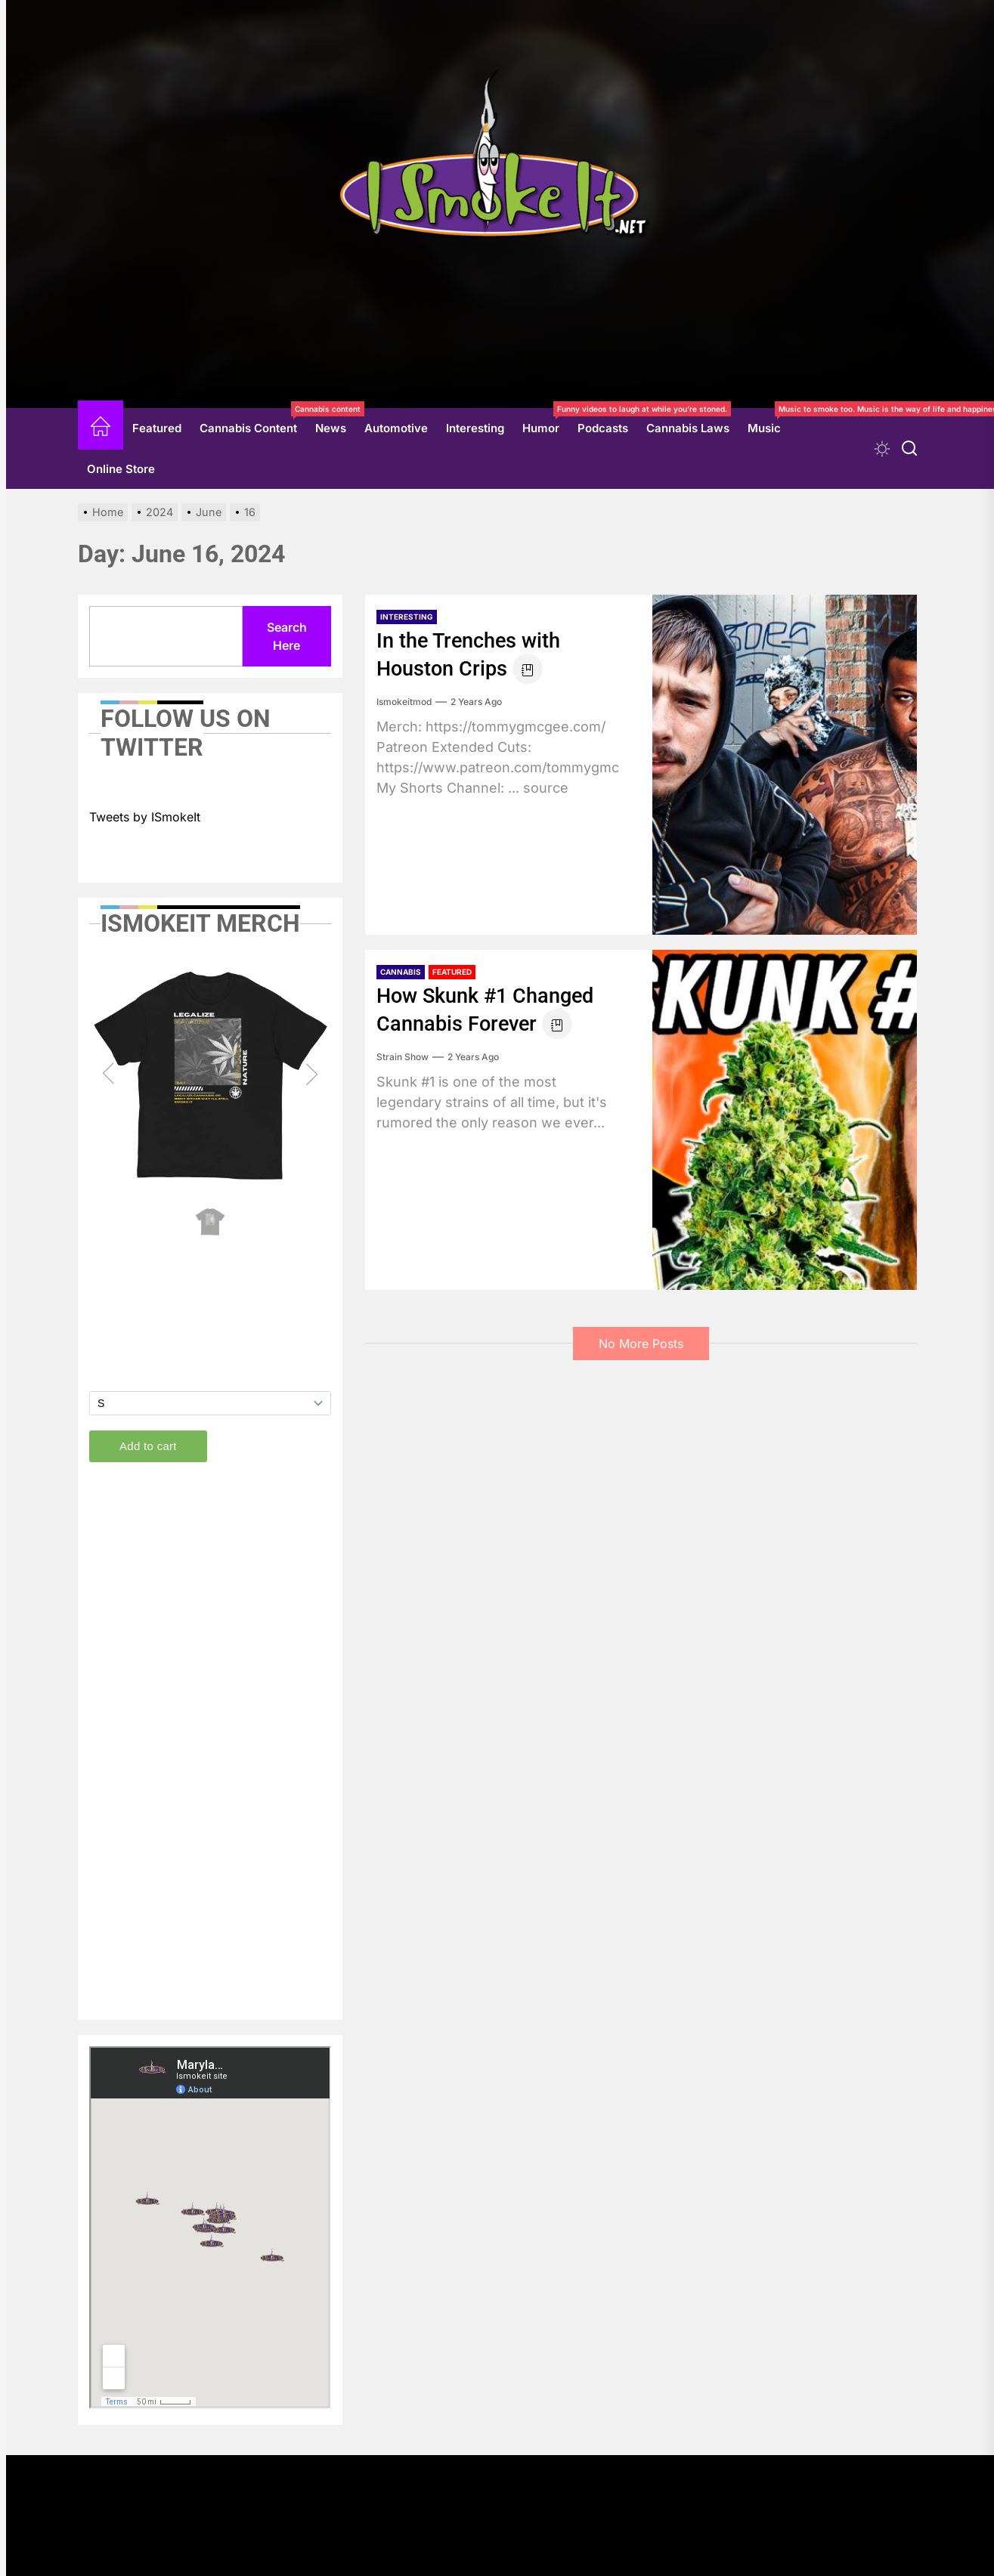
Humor (545, 422)
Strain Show (402, 1056)
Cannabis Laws (687, 428)
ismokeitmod (404, 701)
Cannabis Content (253, 422)
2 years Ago (476, 701)
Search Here (287, 636)
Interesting (475, 428)
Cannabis (400, 971)
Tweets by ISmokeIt (144, 816)
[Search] (909, 448)
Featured (156, 428)
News (330, 428)
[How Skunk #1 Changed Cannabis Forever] (784, 1120)
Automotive (396, 428)
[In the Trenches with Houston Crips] (784, 765)
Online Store (121, 469)
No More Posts (641, 1343)
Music (769, 422)
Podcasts (603, 428)
